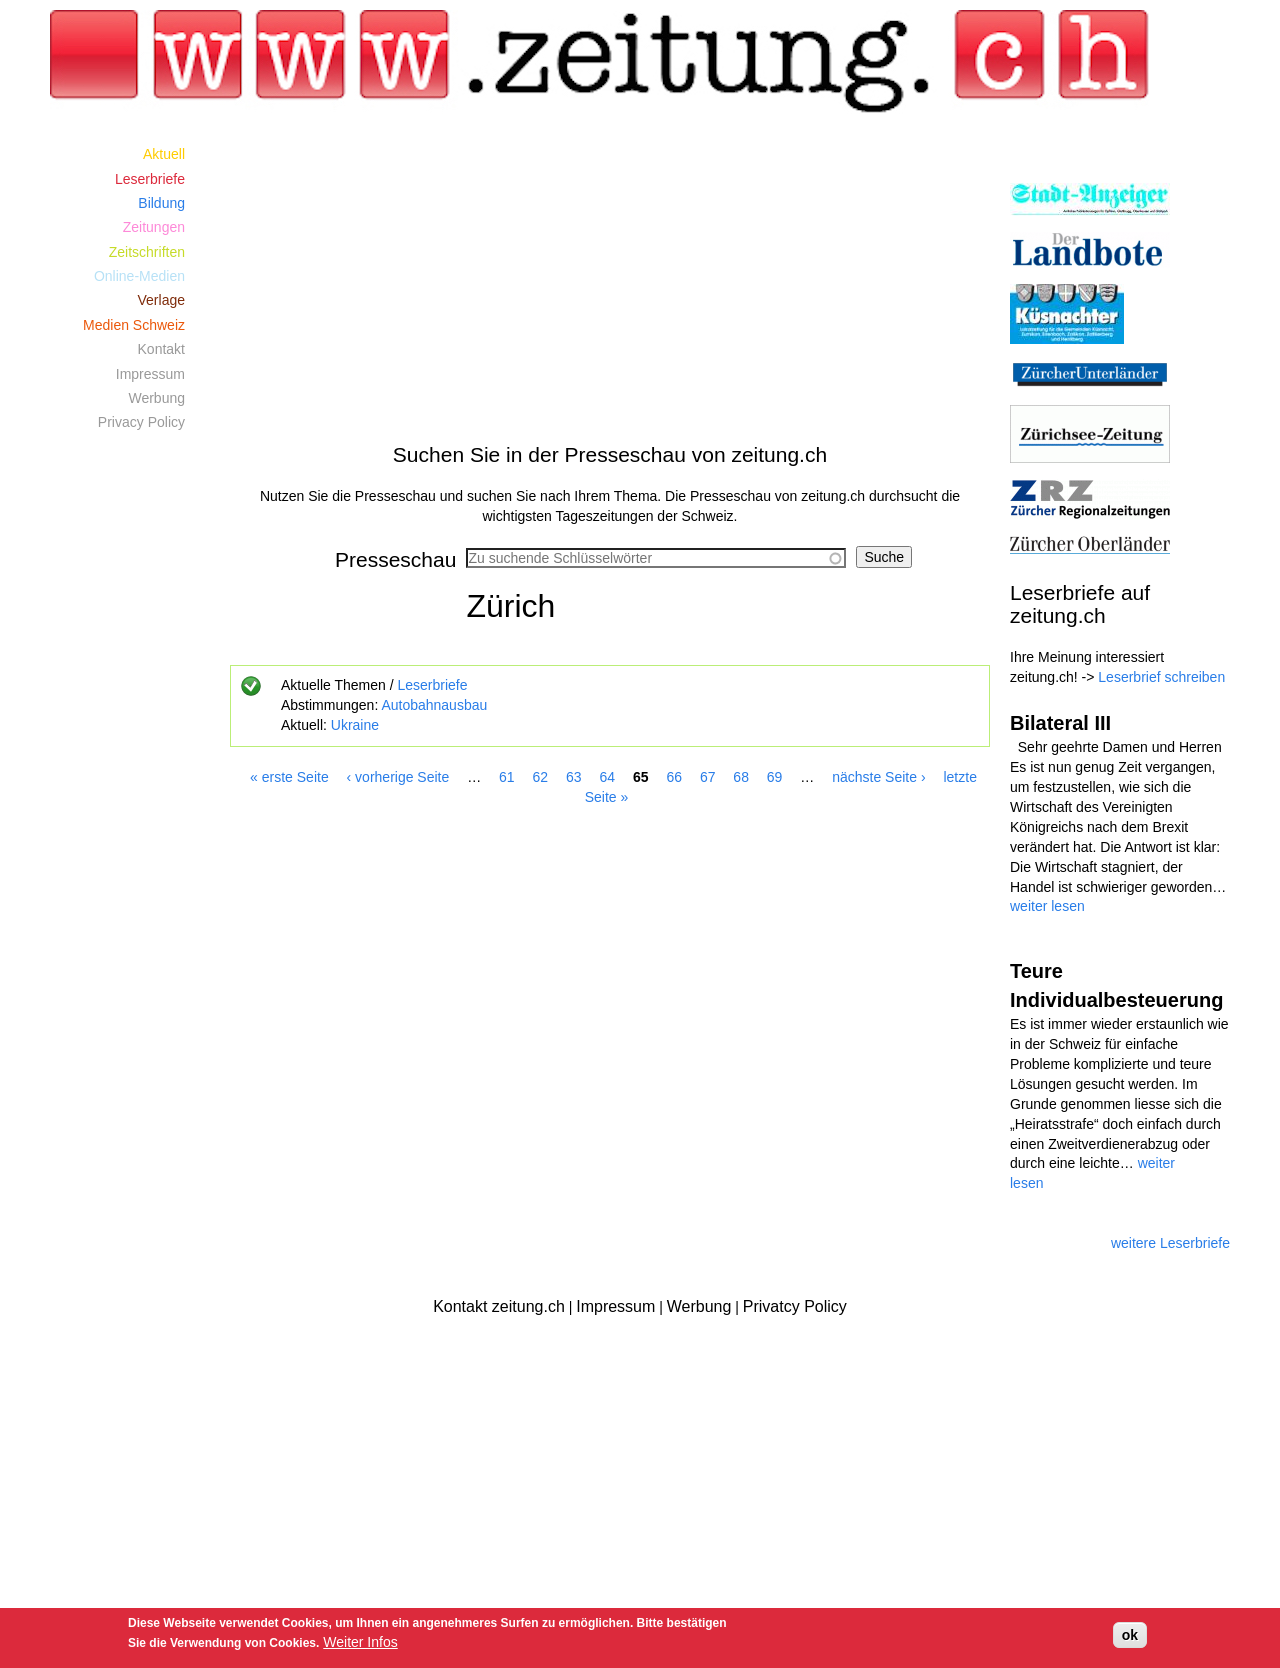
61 (507, 777)
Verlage (161, 300)
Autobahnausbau (434, 705)
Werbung (156, 398)
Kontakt (161, 349)
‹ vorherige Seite (398, 777)
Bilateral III (1060, 723)
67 (708, 777)
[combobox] (656, 558)
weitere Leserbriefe (1170, 1243)
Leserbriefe (432, 685)
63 (574, 777)
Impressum (150, 374)
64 (607, 777)
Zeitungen (154, 227)
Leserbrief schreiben (1161, 677)
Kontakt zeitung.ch (499, 1306)
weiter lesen (1047, 906)
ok (1130, 1635)
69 (775, 777)
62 (541, 777)
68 (741, 777)
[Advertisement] (610, 282)
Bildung (161, 203)
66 (674, 777)
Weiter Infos (360, 1642)
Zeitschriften (147, 252)
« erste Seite (289, 777)
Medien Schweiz (134, 325)
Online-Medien (139, 276)
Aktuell (164, 154)
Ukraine (355, 725)
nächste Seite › (878, 777)
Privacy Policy (141, 422)
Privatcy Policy (795, 1306)
